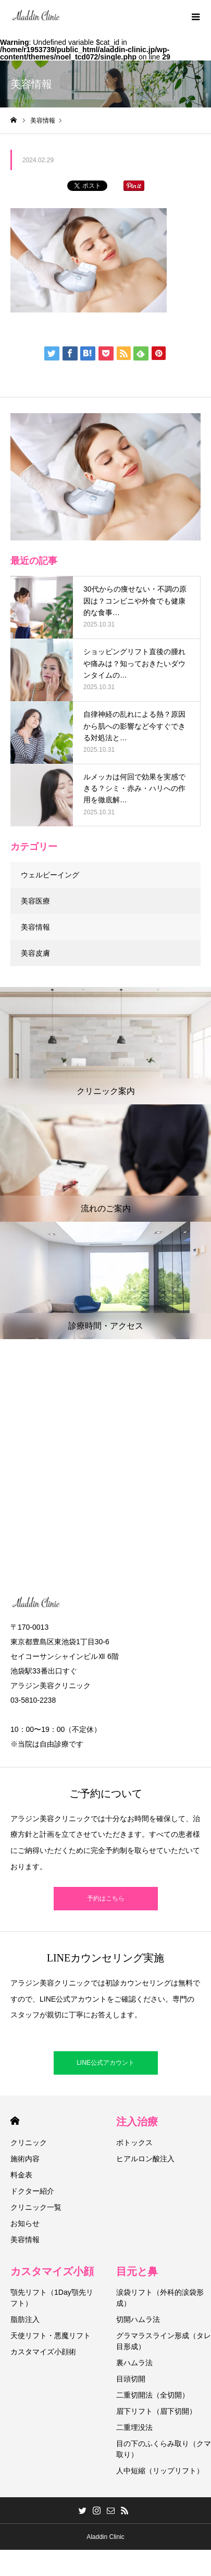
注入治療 (137, 2121)
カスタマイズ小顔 (52, 2271)
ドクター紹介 (32, 2191)
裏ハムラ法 (134, 2362)
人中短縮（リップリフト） (160, 2470)
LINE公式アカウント (105, 2062)
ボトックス (134, 2142)
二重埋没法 (134, 2427)
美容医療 (35, 901)
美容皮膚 (35, 953)
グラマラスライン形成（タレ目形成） (163, 2341)
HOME (14, 2120)
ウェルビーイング (50, 875)
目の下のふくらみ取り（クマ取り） (163, 2449)
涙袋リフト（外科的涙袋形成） (160, 2297)
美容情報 (35, 927)
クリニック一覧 (35, 2207)
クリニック (28, 2142)
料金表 (21, 2175)
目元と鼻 (137, 2271)
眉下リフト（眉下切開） (156, 2411)
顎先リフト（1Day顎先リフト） (51, 2297)
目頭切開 (130, 2379)
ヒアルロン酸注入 (145, 2158)
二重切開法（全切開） (152, 2395)
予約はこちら (106, 1898)
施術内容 (25, 2158)
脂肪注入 (25, 2319)
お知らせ (25, 2223)
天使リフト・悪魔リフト (50, 2335)
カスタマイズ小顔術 (43, 2352)
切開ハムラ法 (138, 2319)
